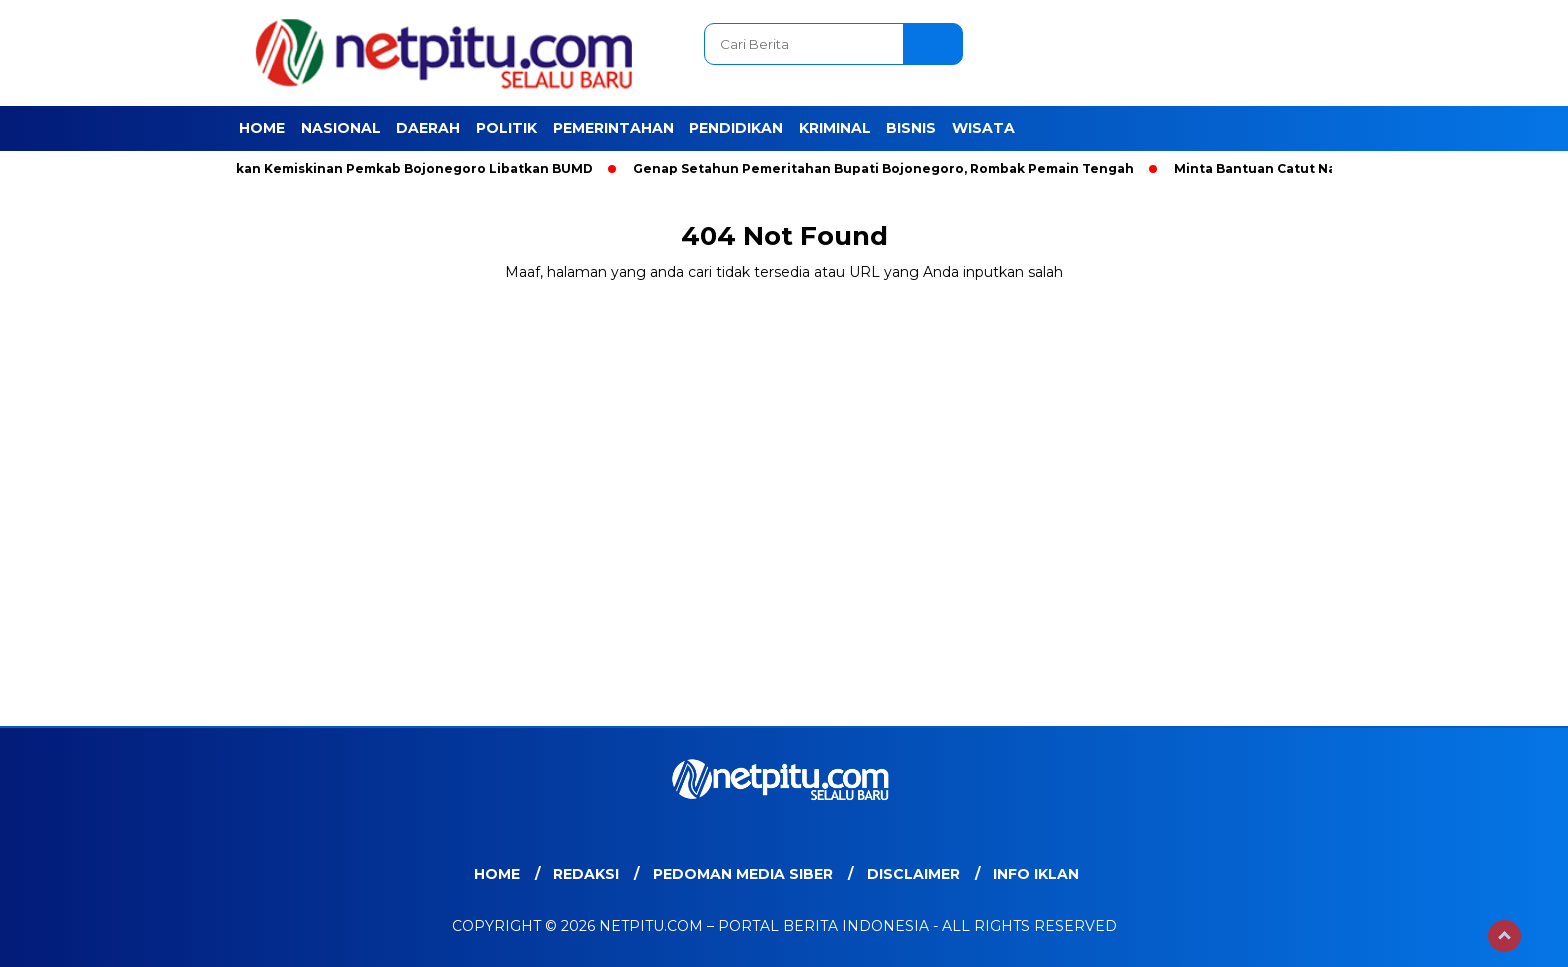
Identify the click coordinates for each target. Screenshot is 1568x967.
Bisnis (911, 128)
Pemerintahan (613, 128)
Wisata (983, 128)
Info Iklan (1036, 874)
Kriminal (835, 128)
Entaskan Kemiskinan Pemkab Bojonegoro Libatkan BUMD (399, 168)
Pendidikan (736, 128)
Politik (506, 128)
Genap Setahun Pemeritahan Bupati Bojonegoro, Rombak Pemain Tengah (887, 168)
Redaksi (586, 874)
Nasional (341, 128)
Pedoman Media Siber (743, 874)
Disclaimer (913, 874)
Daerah (428, 128)
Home (262, 128)
